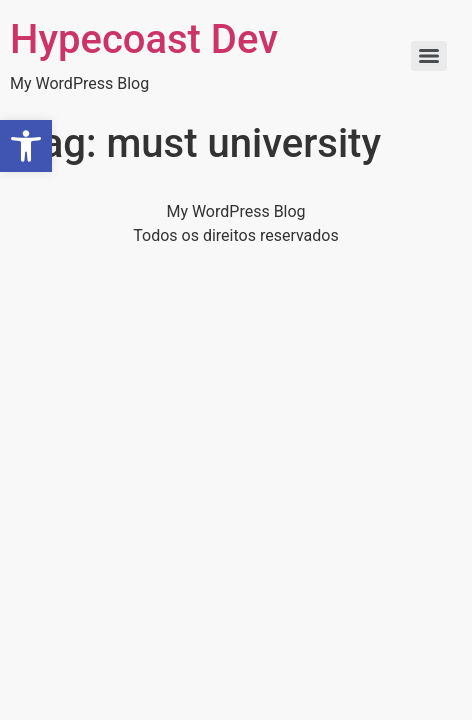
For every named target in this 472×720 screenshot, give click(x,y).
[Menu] (429, 56)
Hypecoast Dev (144, 39)
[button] (26, 146)
